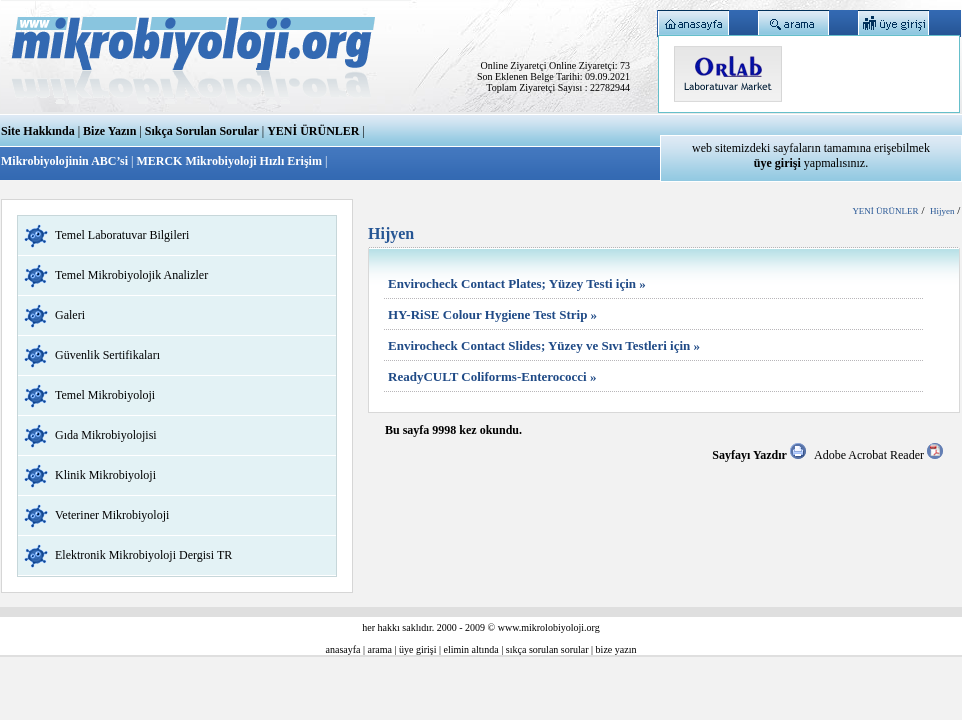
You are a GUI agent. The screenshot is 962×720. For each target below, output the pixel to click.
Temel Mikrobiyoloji (105, 395)
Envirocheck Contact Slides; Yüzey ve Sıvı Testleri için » (544, 345)
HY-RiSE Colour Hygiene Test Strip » (492, 314)
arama (380, 649)
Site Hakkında (38, 131)
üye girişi (418, 649)
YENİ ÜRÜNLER (313, 131)
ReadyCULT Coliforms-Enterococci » (492, 376)
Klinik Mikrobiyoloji (105, 475)
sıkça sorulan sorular (547, 649)
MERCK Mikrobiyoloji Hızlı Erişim (228, 161)
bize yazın (616, 649)
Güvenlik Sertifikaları (107, 355)
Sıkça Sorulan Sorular (202, 131)
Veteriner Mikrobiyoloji (112, 515)
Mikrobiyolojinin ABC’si (66, 161)
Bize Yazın (109, 131)
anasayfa (343, 649)
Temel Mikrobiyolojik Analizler (131, 275)
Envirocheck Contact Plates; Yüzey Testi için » (517, 283)
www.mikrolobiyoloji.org (549, 627)
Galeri (70, 315)
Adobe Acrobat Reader (878, 455)
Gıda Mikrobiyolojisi (106, 435)
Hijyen (942, 211)
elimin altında (471, 649)
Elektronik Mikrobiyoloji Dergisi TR (143, 555)
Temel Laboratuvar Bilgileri (122, 235)
